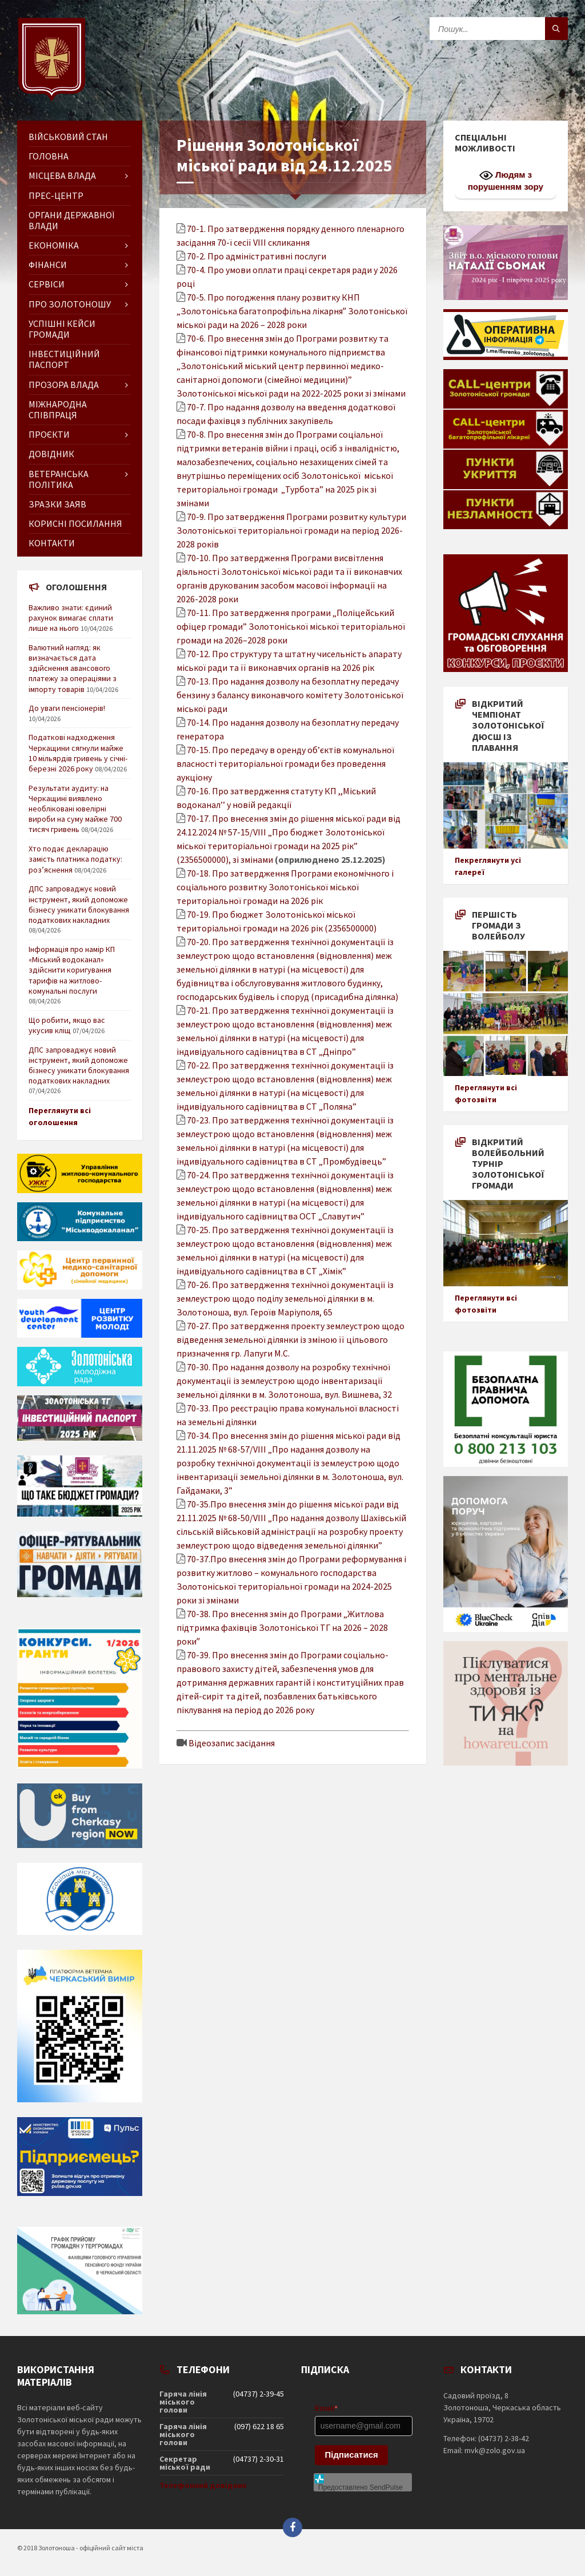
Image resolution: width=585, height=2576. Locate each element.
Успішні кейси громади (62, 329)
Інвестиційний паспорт (64, 359)
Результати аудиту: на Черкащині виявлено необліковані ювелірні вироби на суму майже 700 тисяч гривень (75, 809)
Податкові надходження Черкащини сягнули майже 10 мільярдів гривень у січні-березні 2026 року (78, 753)
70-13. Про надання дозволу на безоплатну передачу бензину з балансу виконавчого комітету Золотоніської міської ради (290, 694)
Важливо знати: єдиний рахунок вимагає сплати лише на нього (71, 617)
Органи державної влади (71, 220)
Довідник (51, 453)
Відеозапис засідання (232, 1743)
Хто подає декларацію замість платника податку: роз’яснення (75, 858)
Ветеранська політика (59, 479)
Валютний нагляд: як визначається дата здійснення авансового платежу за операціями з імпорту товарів (73, 668)
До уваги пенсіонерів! (67, 708)
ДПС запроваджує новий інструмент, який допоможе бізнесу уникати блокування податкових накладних (79, 904)
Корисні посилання (75, 523)
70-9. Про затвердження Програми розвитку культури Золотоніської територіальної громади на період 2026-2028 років (291, 530)
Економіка (54, 245)
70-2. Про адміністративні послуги (256, 256)
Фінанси (48, 264)
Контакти (52, 543)
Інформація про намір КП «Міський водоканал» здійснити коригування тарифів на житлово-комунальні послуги (72, 970)
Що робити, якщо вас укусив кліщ (67, 1025)
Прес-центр (56, 195)
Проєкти (49, 434)
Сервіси (47, 284)
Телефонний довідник (203, 2485)
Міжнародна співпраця (58, 409)
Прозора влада (64, 384)
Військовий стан (68, 136)
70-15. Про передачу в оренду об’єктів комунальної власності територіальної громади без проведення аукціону (285, 763)
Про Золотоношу (70, 304)
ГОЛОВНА (49, 156)
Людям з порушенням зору (505, 180)
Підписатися (351, 2454)
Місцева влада (62, 175)
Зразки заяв (57, 504)
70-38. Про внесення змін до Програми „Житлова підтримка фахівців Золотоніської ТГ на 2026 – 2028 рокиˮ (282, 1627)
